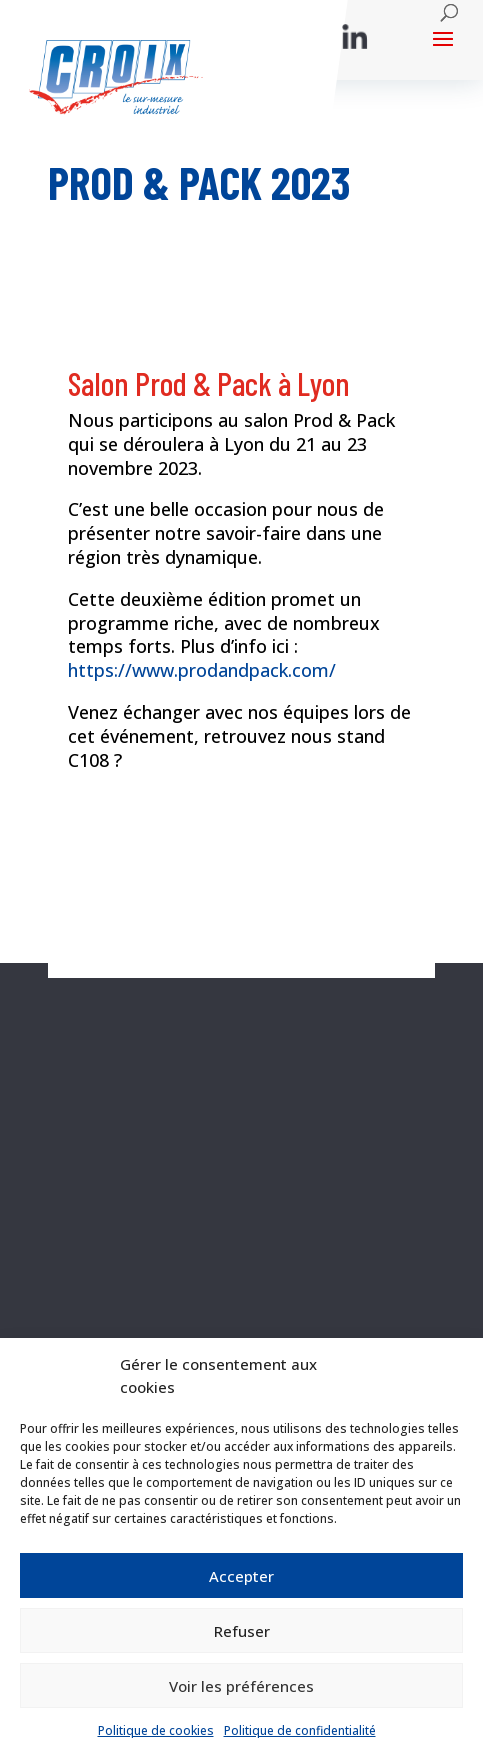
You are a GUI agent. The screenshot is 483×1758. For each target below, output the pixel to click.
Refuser (242, 1631)
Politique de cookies (156, 1730)
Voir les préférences (241, 1686)
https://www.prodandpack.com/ (202, 670)
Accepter (241, 1576)
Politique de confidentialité (300, 1730)
